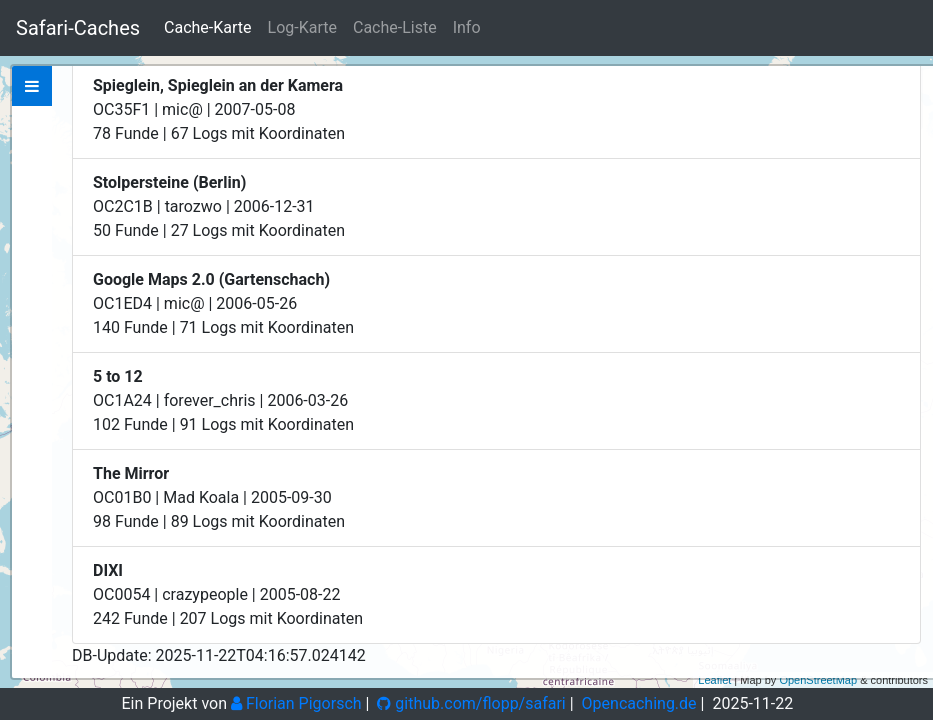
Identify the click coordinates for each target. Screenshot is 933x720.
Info (467, 27)
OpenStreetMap (818, 680)
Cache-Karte (207, 27)
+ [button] (906, 83)
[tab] (32, 86)
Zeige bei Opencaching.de (166, 338)
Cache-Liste (395, 27)
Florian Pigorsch (296, 703)
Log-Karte (302, 27)
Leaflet (714, 680)
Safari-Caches (78, 28)
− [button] (906, 113)
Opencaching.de (639, 703)
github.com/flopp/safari (471, 703)
